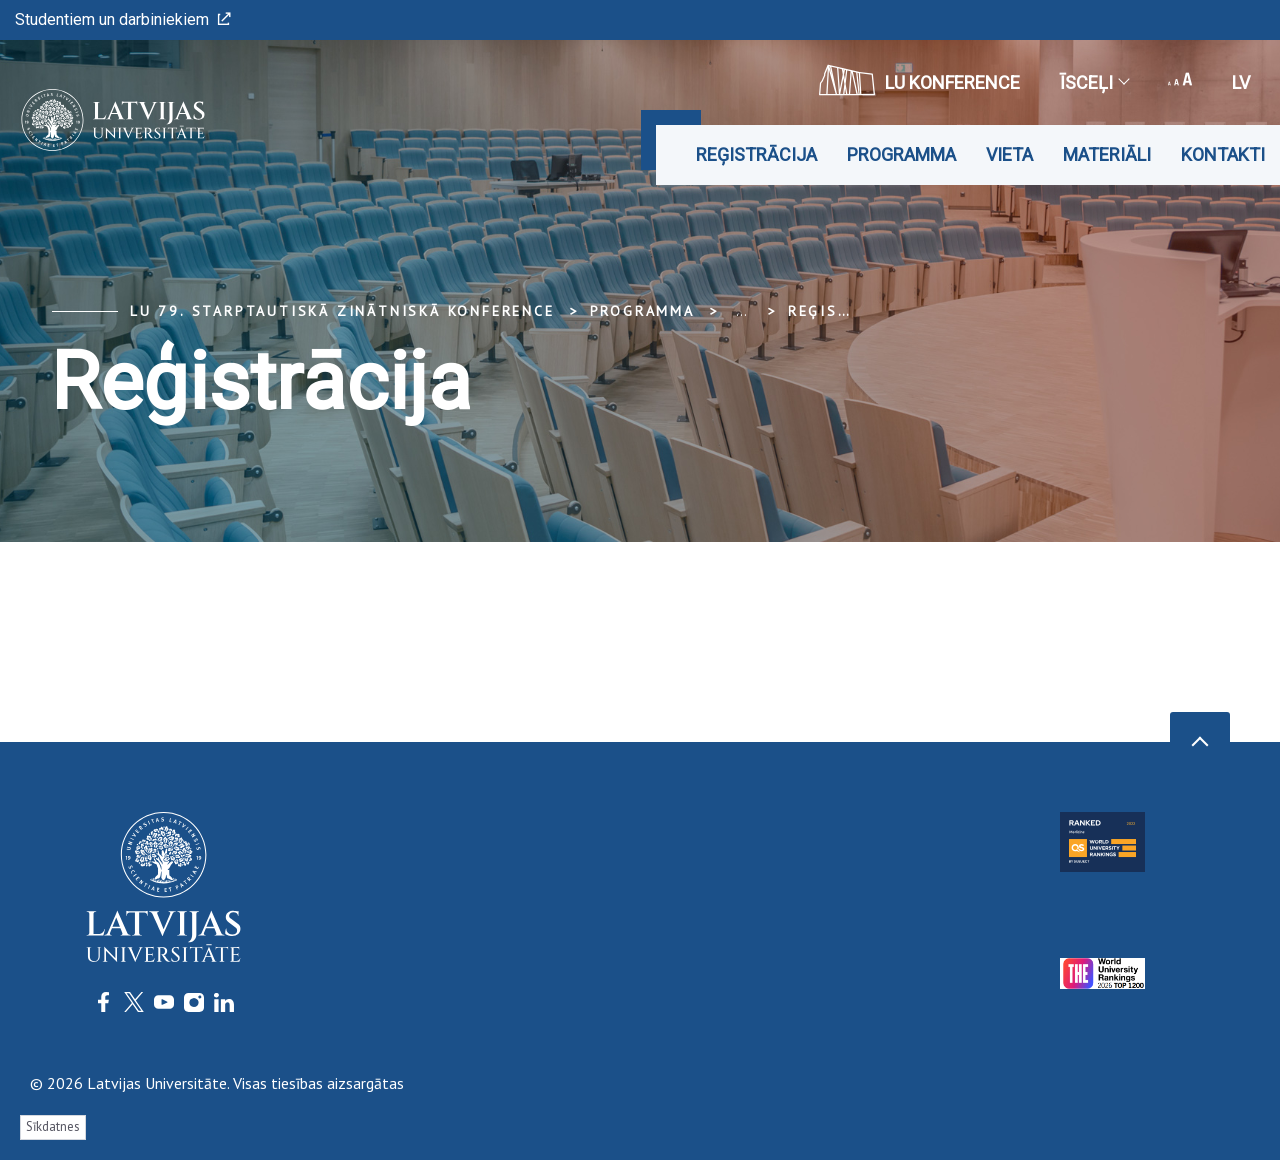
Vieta (1009, 154)
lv (1241, 82)
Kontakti (1223, 154)
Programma (901, 154)
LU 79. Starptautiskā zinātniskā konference (342, 311)
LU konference (919, 80)
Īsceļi (1094, 82)
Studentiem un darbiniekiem (123, 19)
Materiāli (1107, 154)
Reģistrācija (756, 154)
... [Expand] (741, 311)
